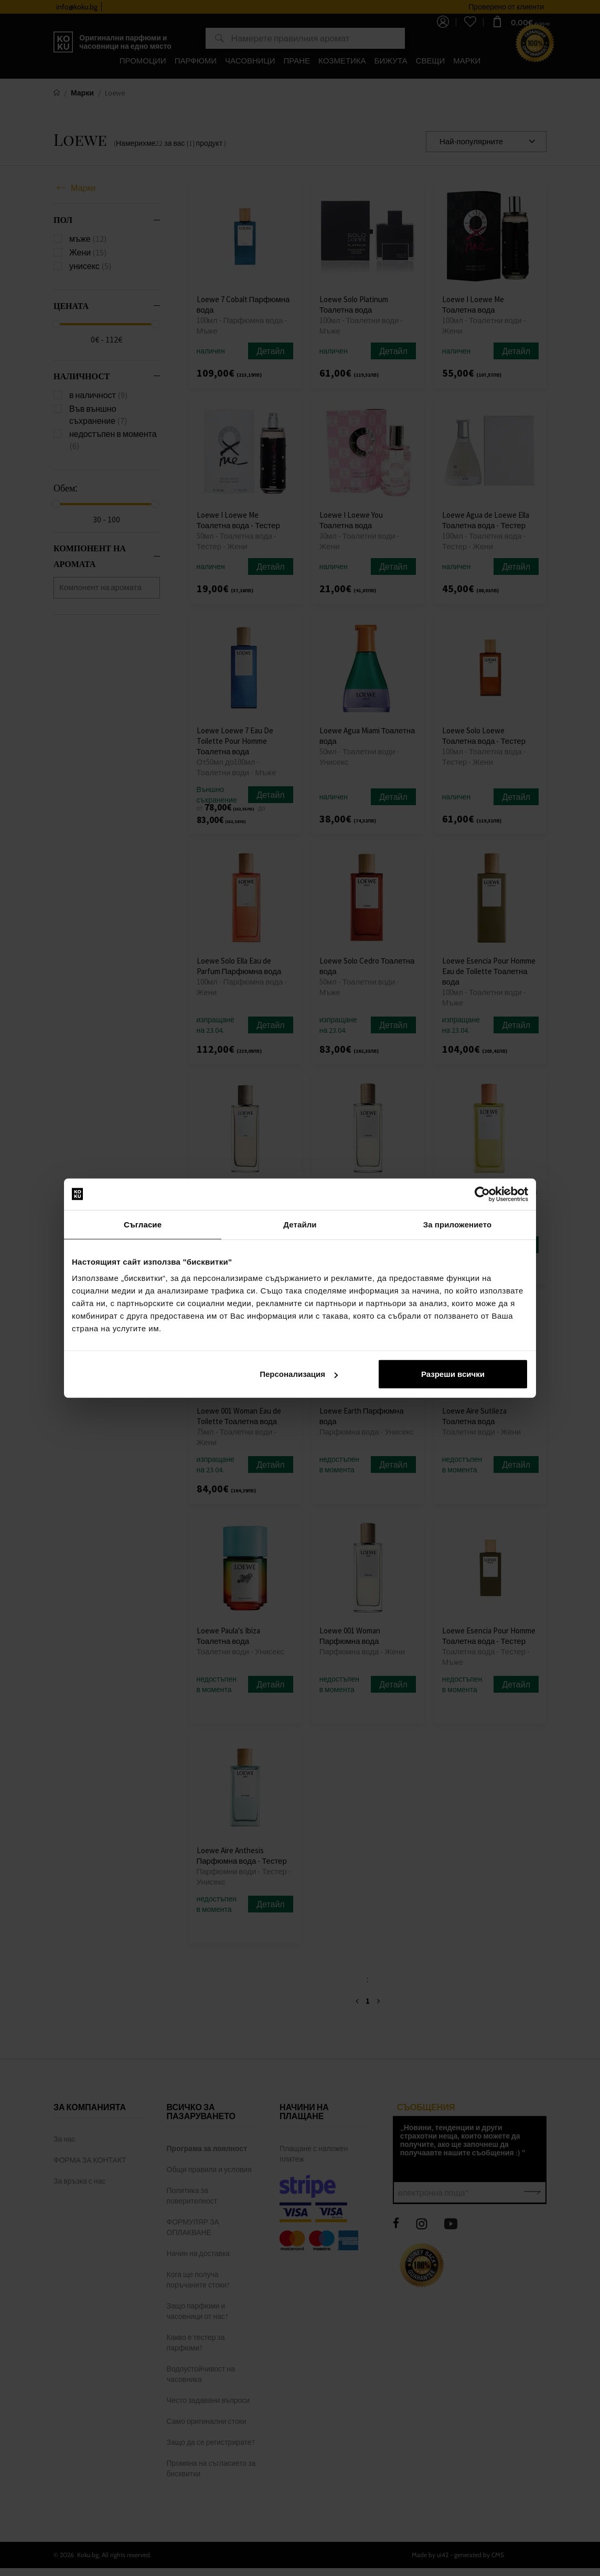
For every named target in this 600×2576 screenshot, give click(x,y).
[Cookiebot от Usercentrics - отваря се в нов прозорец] (482, 1194)
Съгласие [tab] (143, 1224)
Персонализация (299, 1374)
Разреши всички (453, 1374)
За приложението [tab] (457, 1224)
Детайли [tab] (299, 1224)
